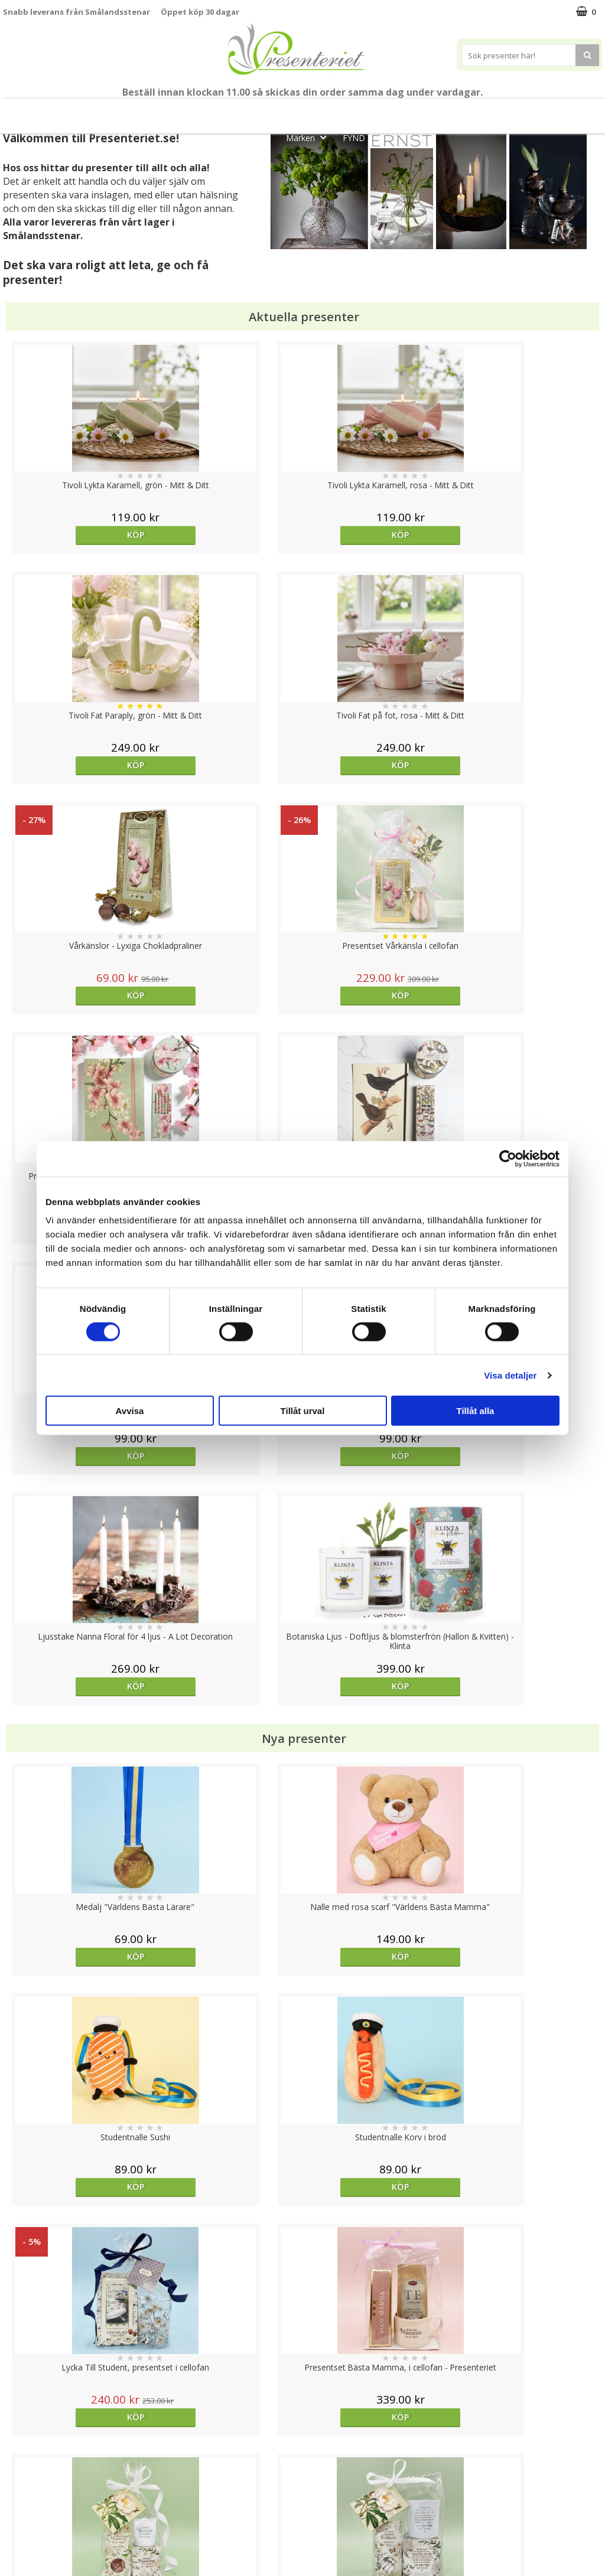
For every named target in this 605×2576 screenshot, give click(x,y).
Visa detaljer (510, 1375)
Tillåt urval (303, 1411)
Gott (258, 137)
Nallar (14, 2537)
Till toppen (303, 2407)
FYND (354, 137)
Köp (77, 534)
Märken (309, 137)
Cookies (18, 2448)
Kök (525, 111)
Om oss (18, 2502)
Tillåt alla (476, 1411)
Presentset (349, 111)
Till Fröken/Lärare (169, 111)
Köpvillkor (22, 2483)
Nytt (31, 111)
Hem (480, 111)
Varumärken (26, 2465)
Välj (527, 1766)
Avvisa (130, 1411)
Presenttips (421, 111)
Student (237, 111)
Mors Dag (86, 111)
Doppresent (26, 2555)
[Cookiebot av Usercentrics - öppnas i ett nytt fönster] (508, 1158)
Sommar (285, 111)
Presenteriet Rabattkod (49, 2519)
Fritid (570, 111)
